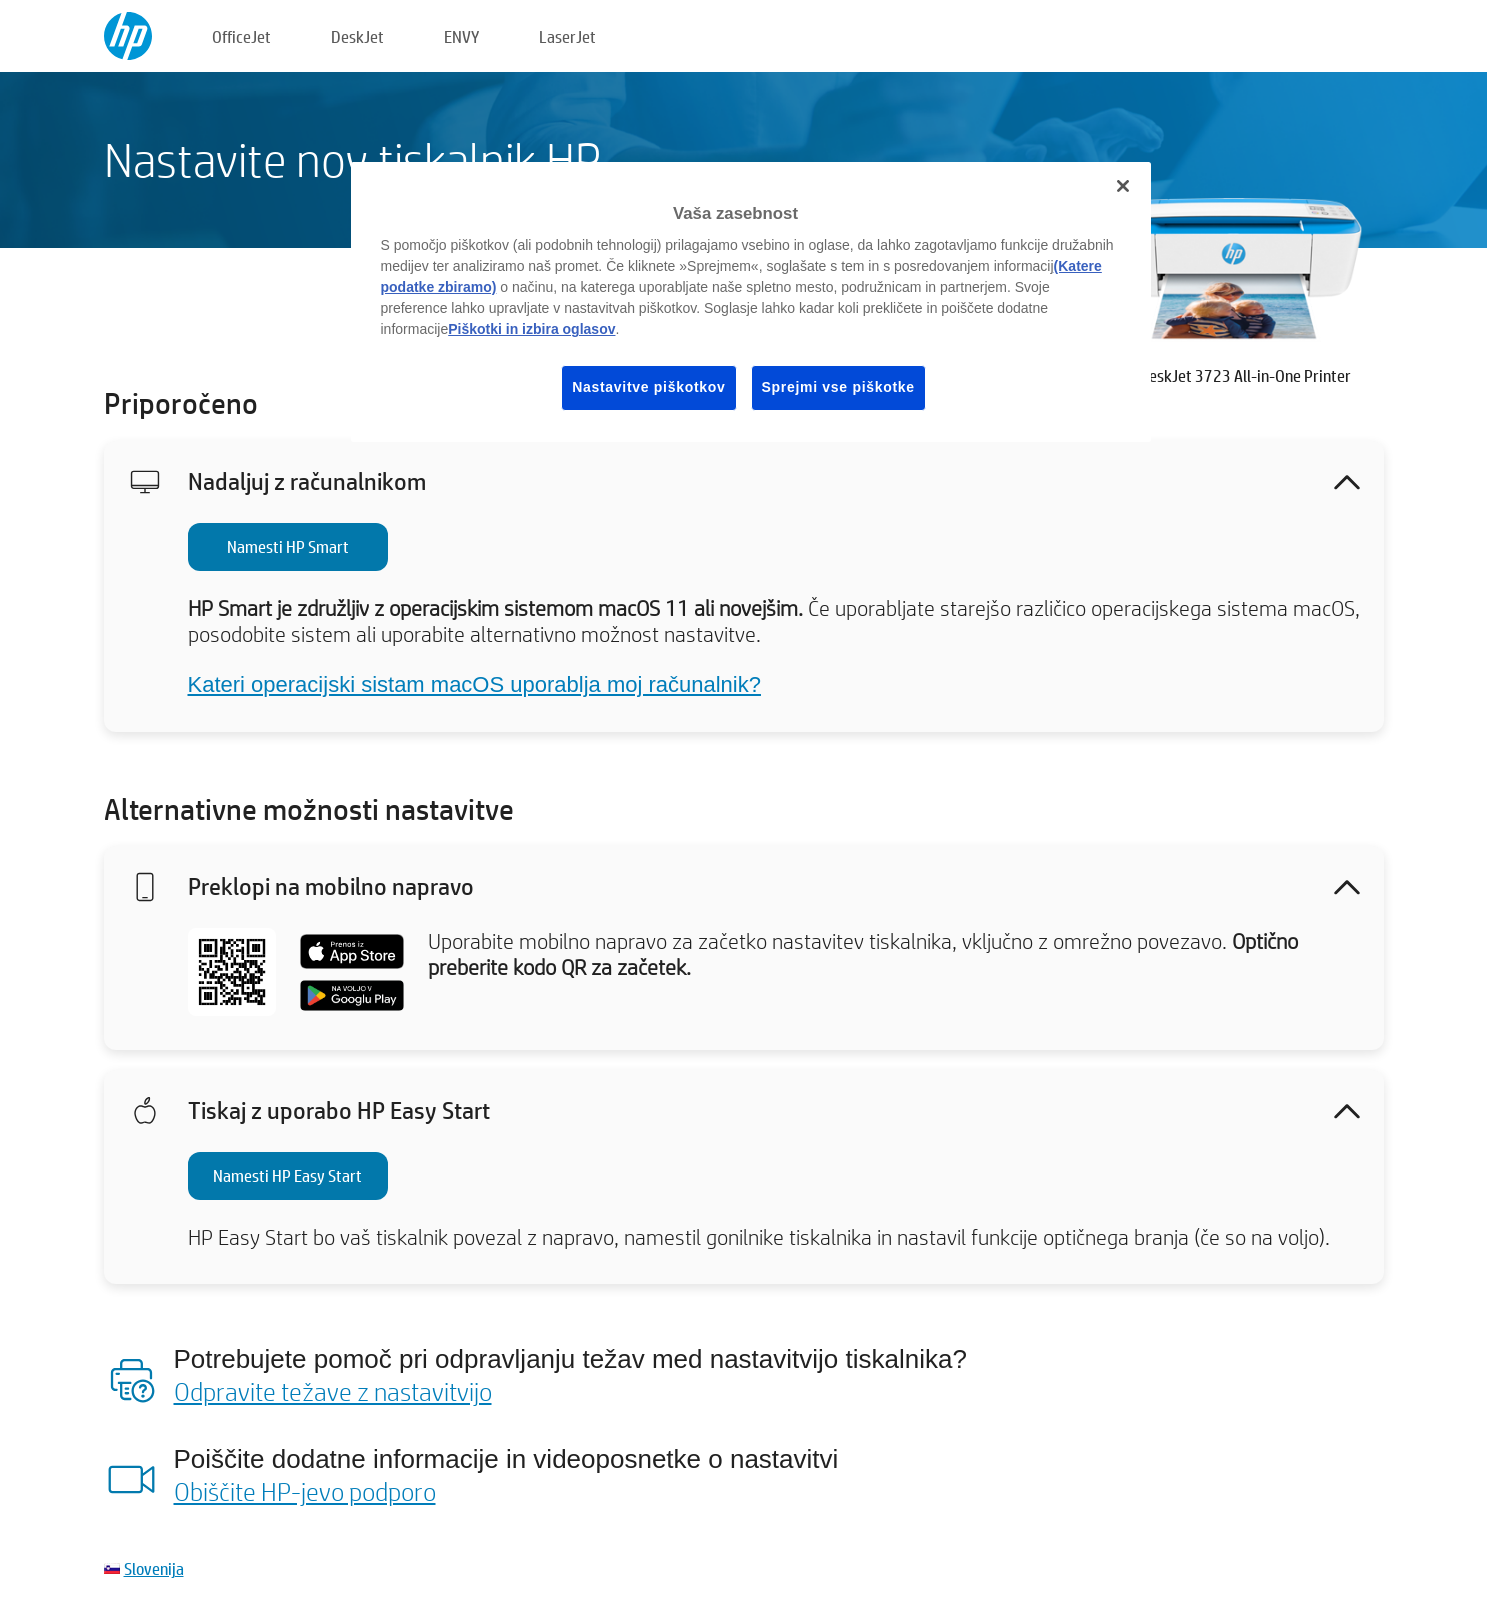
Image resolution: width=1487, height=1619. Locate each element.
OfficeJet (241, 36)
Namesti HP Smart (288, 546)
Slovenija (154, 1568)
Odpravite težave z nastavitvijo (333, 1391)
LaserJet (567, 36)
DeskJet (357, 36)
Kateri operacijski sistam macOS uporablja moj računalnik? (474, 684)
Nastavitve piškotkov (648, 387)
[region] (751, 302)
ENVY (461, 36)
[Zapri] (1123, 186)
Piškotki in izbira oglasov (531, 329)
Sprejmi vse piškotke (838, 387)
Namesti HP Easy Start (287, 1175)
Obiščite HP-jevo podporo (305, 1491)
